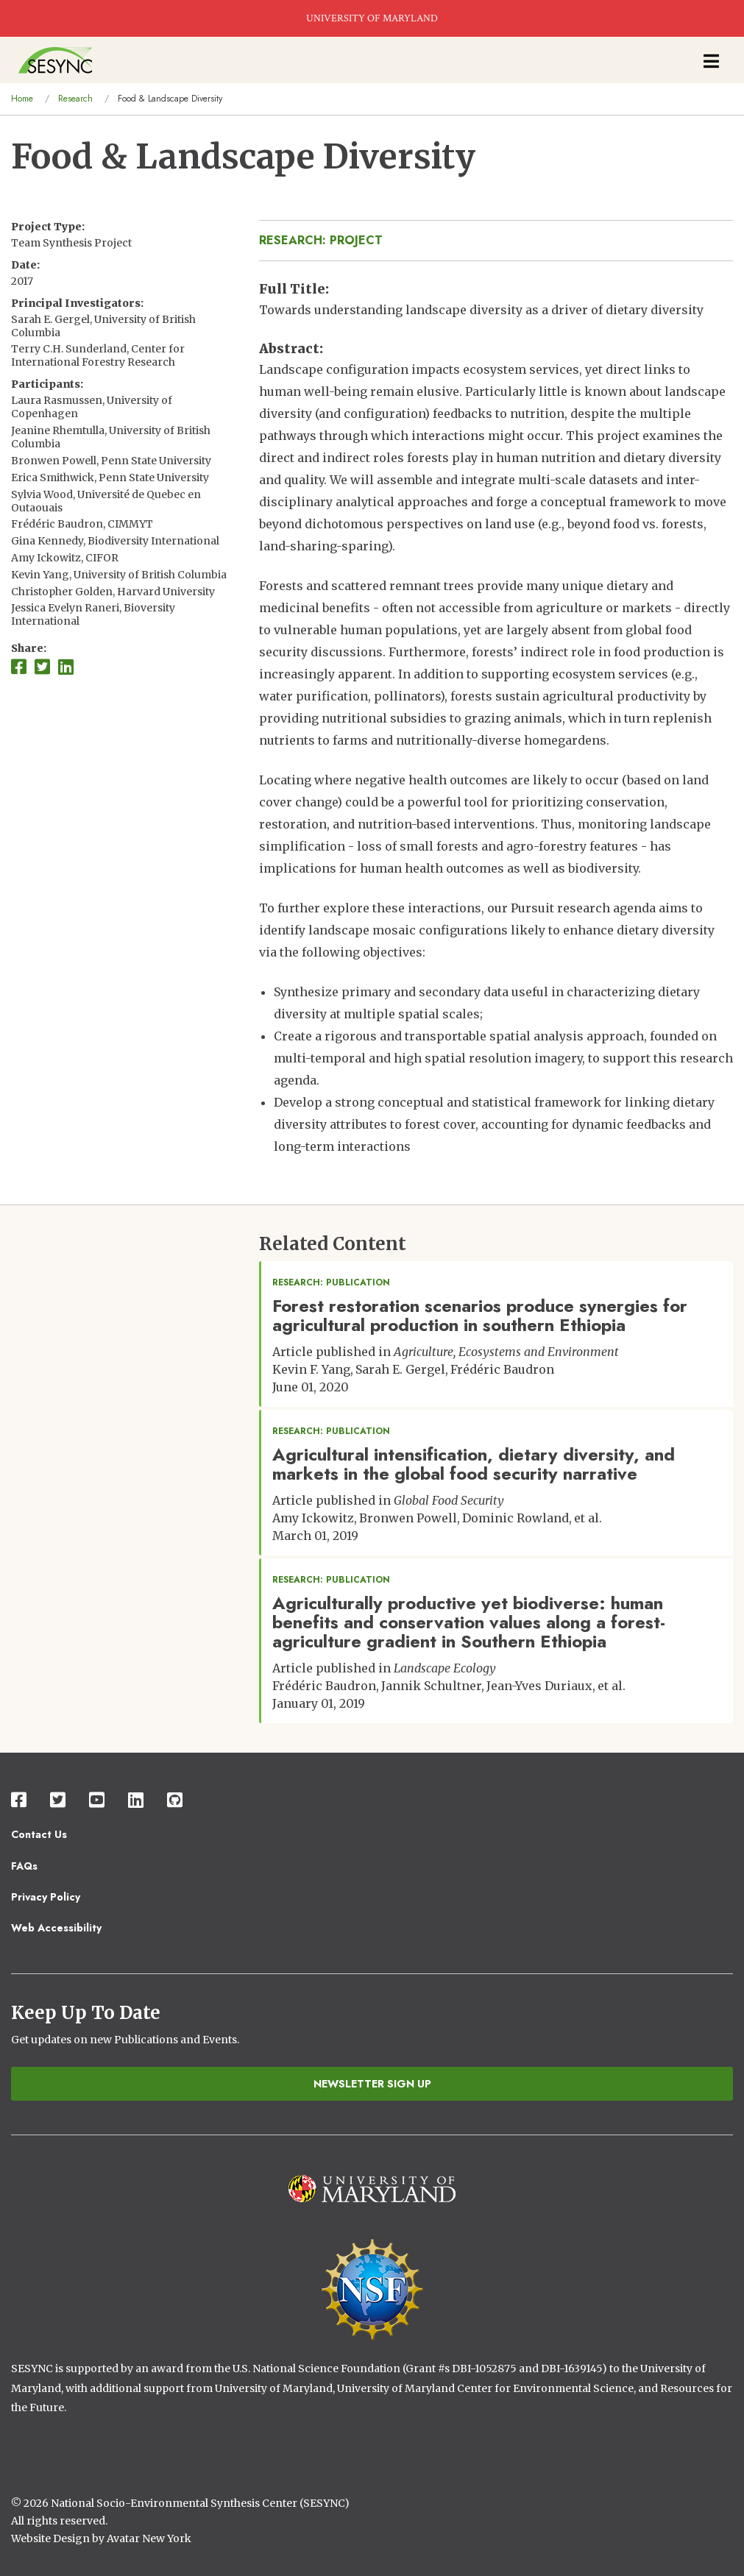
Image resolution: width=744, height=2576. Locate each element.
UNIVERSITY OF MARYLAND (372, 18)
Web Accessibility (56, 1927)
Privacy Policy (45, 1897)
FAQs (24, 1866)
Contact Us (39, 1834)
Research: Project (321, 240)
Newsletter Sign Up (372, 2083)
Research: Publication (331, 1282)
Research (75, 98)
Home (22, 98)
